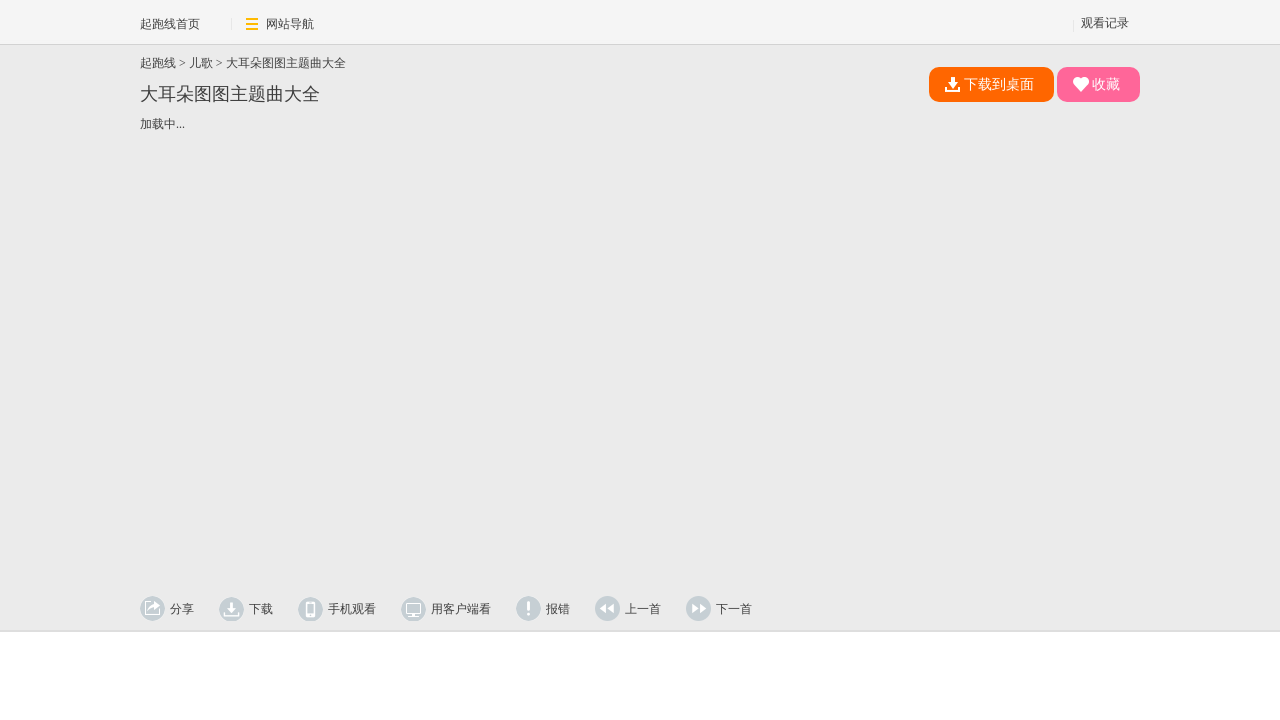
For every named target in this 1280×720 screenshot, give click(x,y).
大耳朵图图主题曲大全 (286, 63)
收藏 (1096, 84)
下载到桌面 (989, 84)
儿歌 (201, 63)
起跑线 (158, 63)
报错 (558, 609)
